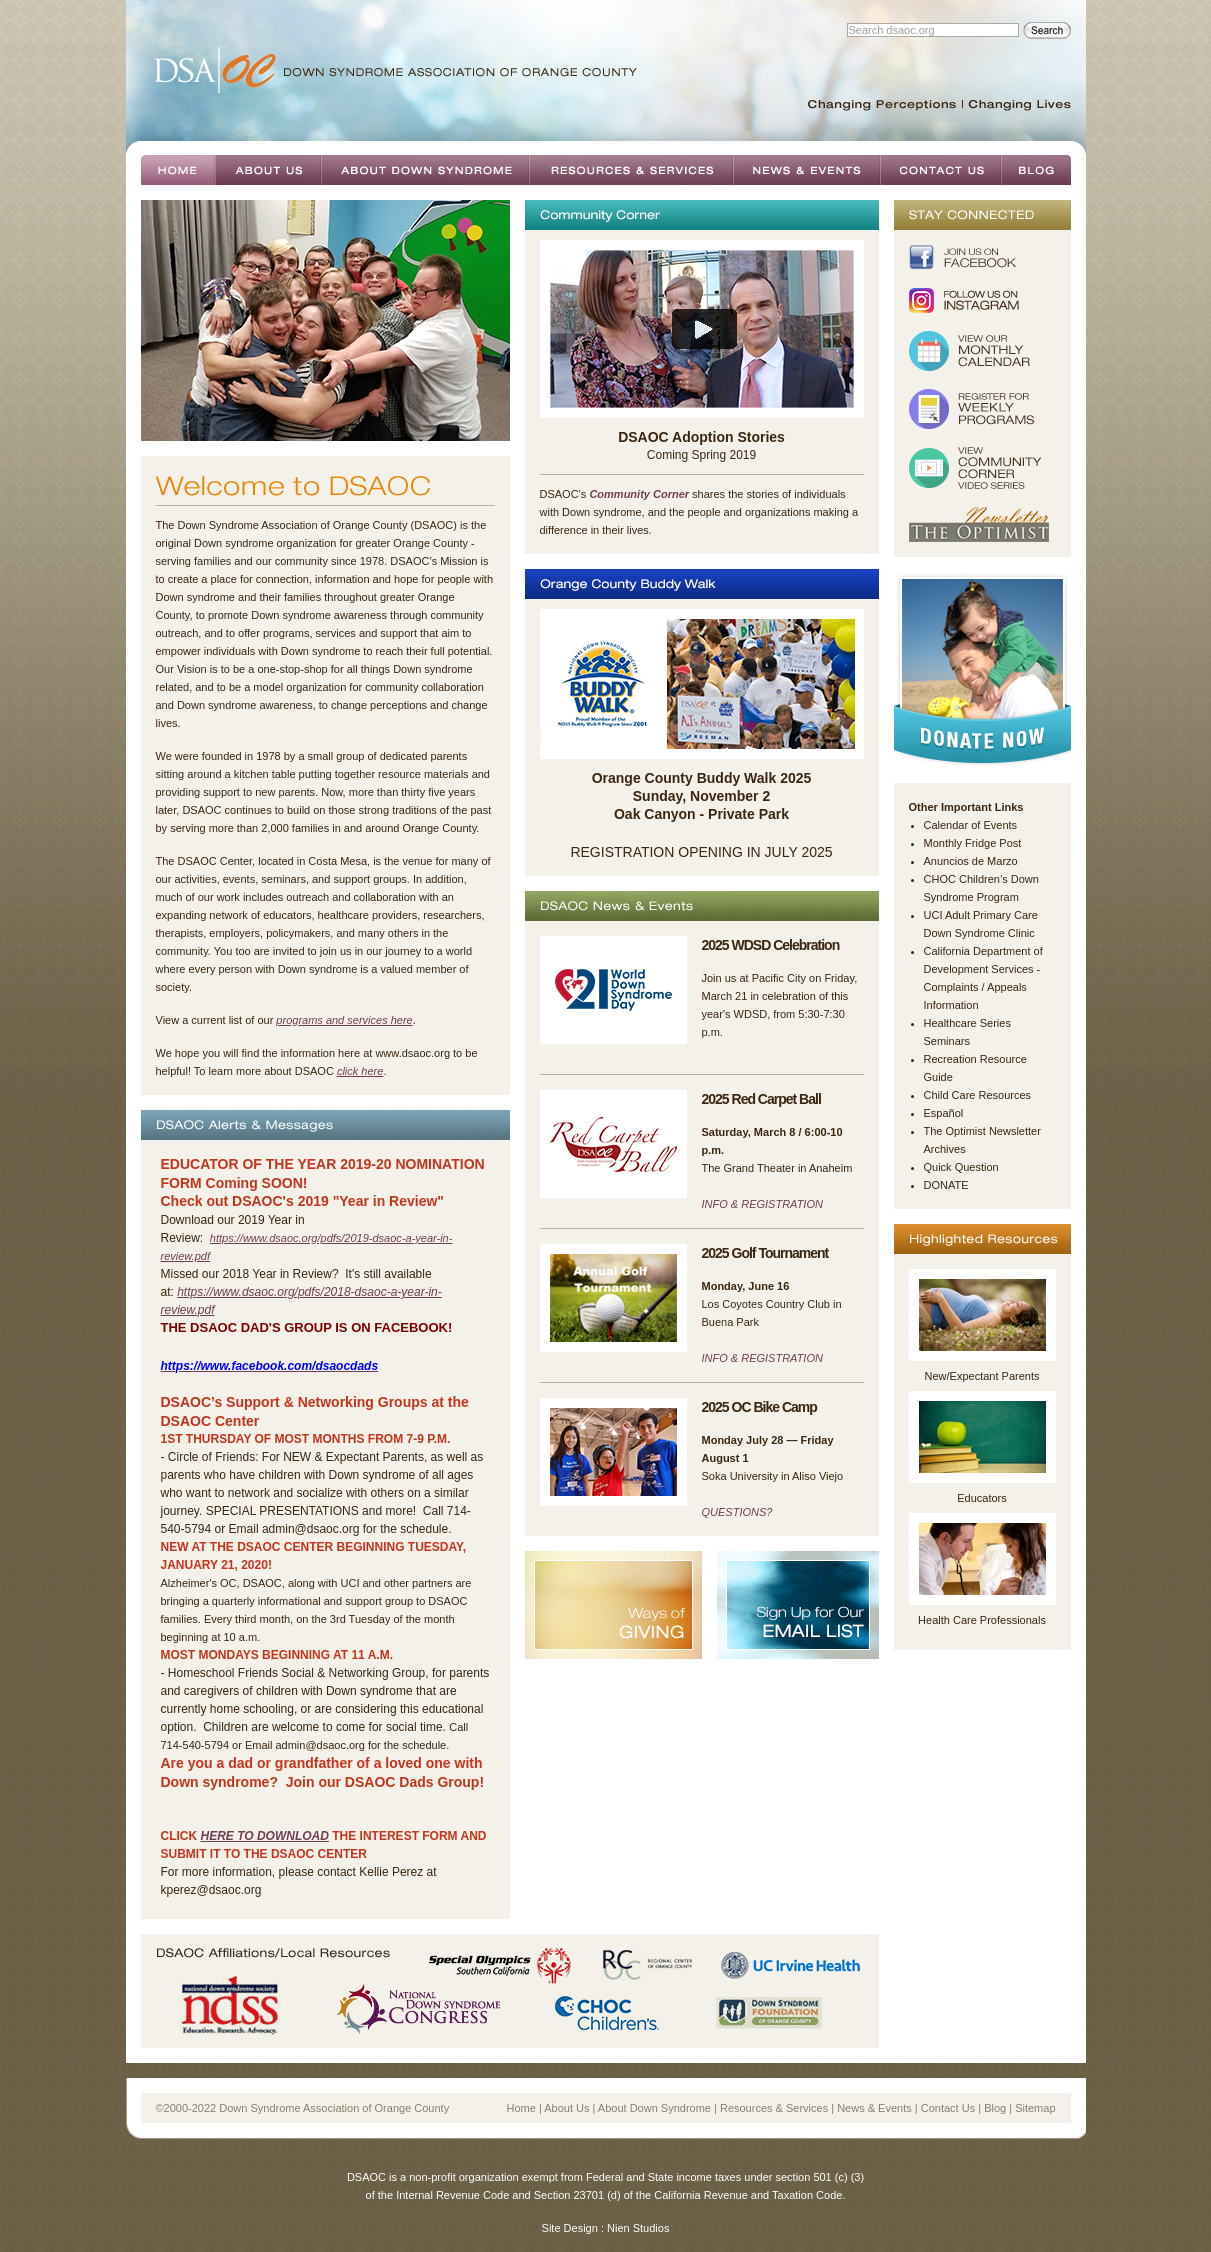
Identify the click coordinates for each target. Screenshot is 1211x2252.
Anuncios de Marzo (971, 861)
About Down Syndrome (425, 170)
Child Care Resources (978, 1095)
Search (1047, 30)
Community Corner (639, 494)
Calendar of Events (971, 825)
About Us (268, 170)
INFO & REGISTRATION (762, 1204)
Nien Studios (638, 2228)
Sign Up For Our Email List (798, 1605)
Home (178, 170)
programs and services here (344, 1020)
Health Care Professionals (982, 1620)
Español (944, 1113)
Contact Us (940, 170)
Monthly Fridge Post (973, 843)
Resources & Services (631, 170)
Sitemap (1035, 2108)
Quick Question (961, 1167)
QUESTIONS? (737, 1512)
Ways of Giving (613, 1605)
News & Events (806, 170)
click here (360, 1071)
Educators (982, 1498)
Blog (1036, 170)
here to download (265, 1836)
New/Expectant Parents (982, 1376)
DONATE (946, 1185)
